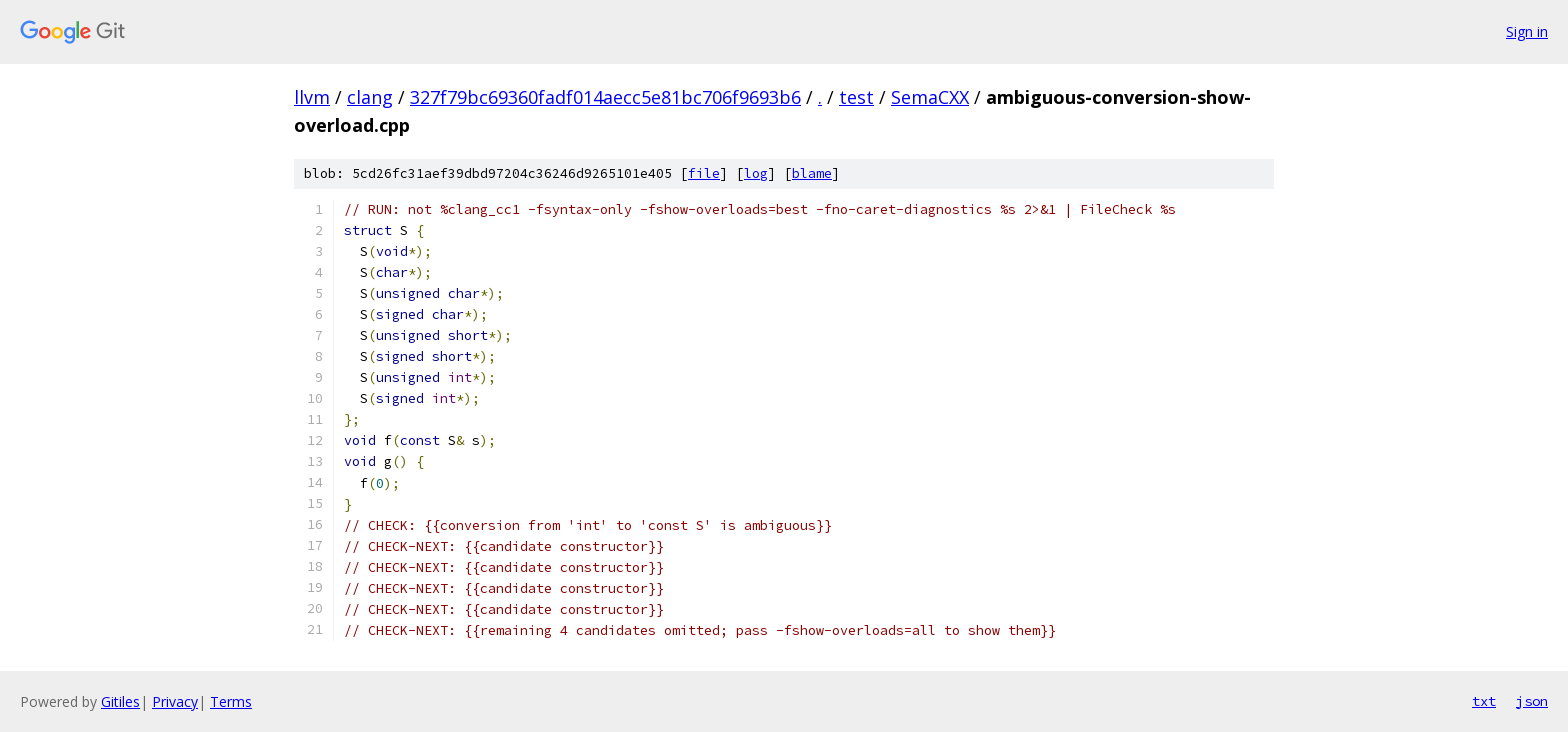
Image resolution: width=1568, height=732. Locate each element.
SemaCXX (930, 97)
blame (812, 173)
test (856, 97)
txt (1484, 701)
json (1532, 701)
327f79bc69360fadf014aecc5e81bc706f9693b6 (605, 97)
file (704, 173)
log (756, 173)
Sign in (1527, 31)
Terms (231, 701)
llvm (312, 97)
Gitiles (120, 701)
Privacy (175, 701)
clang (370, 97)
